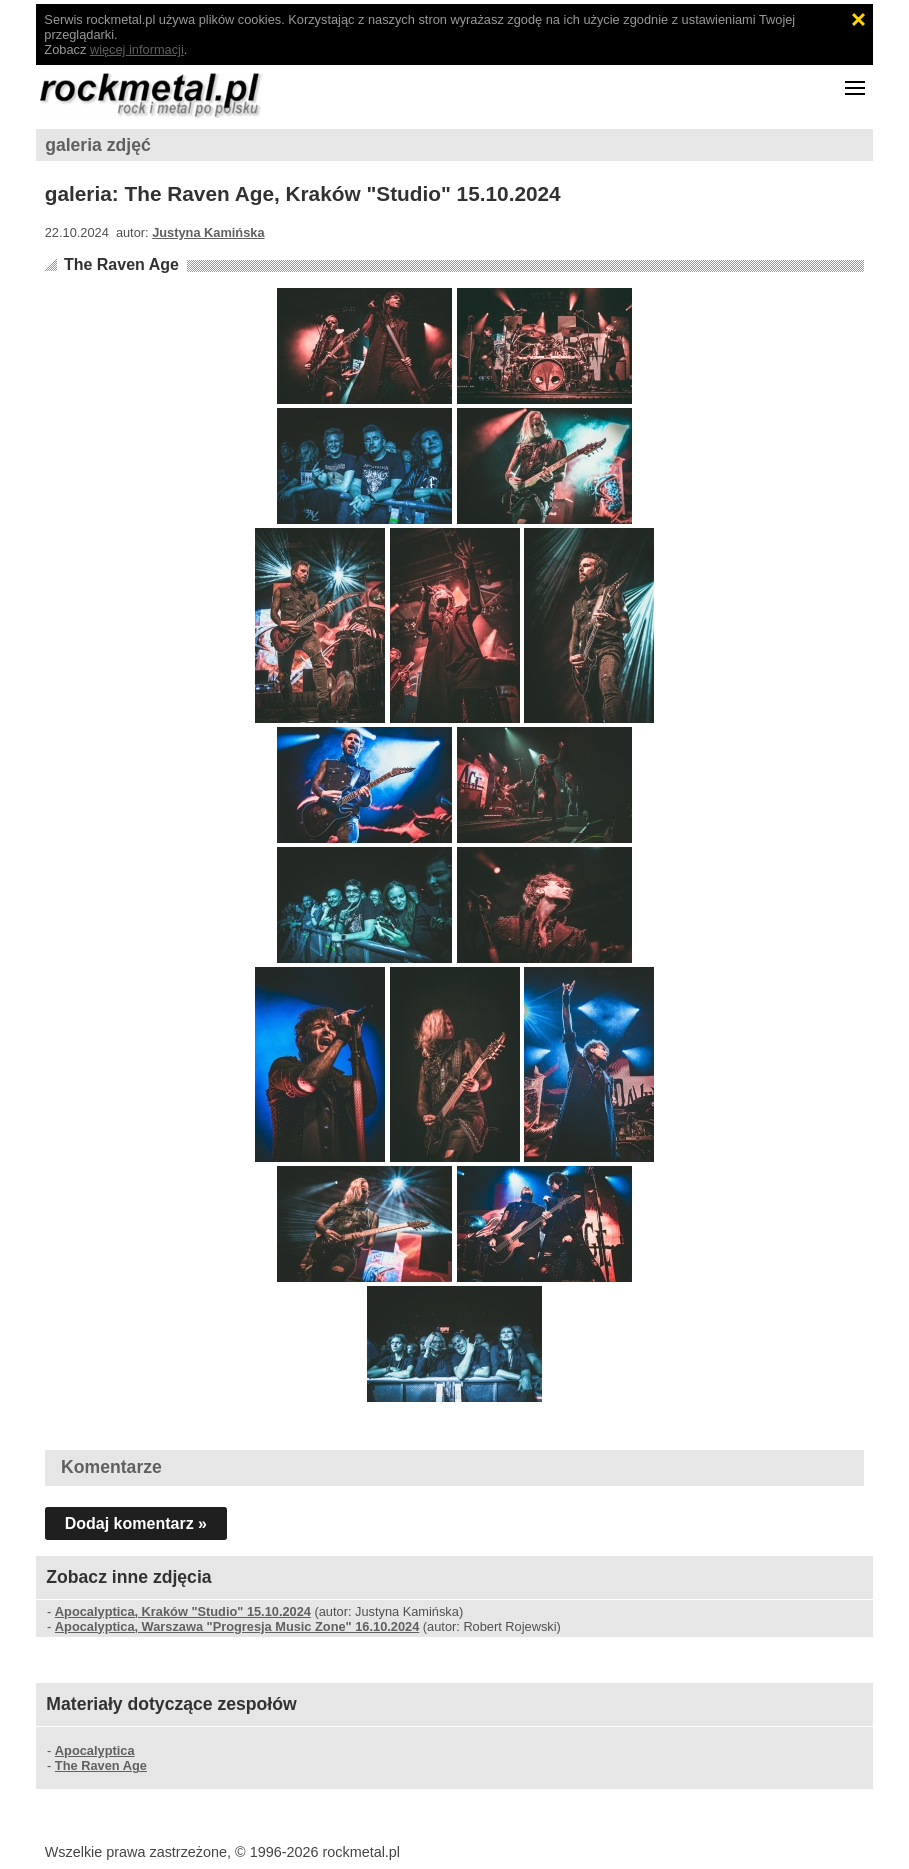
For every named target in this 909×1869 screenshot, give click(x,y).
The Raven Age (121, 264)
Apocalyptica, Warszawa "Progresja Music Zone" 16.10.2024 (237, 1626)
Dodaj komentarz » (136, 1523)
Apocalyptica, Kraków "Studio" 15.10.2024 (183, 1611)
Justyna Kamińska (208, 232)
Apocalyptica (95, 1750)
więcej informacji (137, 49)
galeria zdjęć (98, 145)
